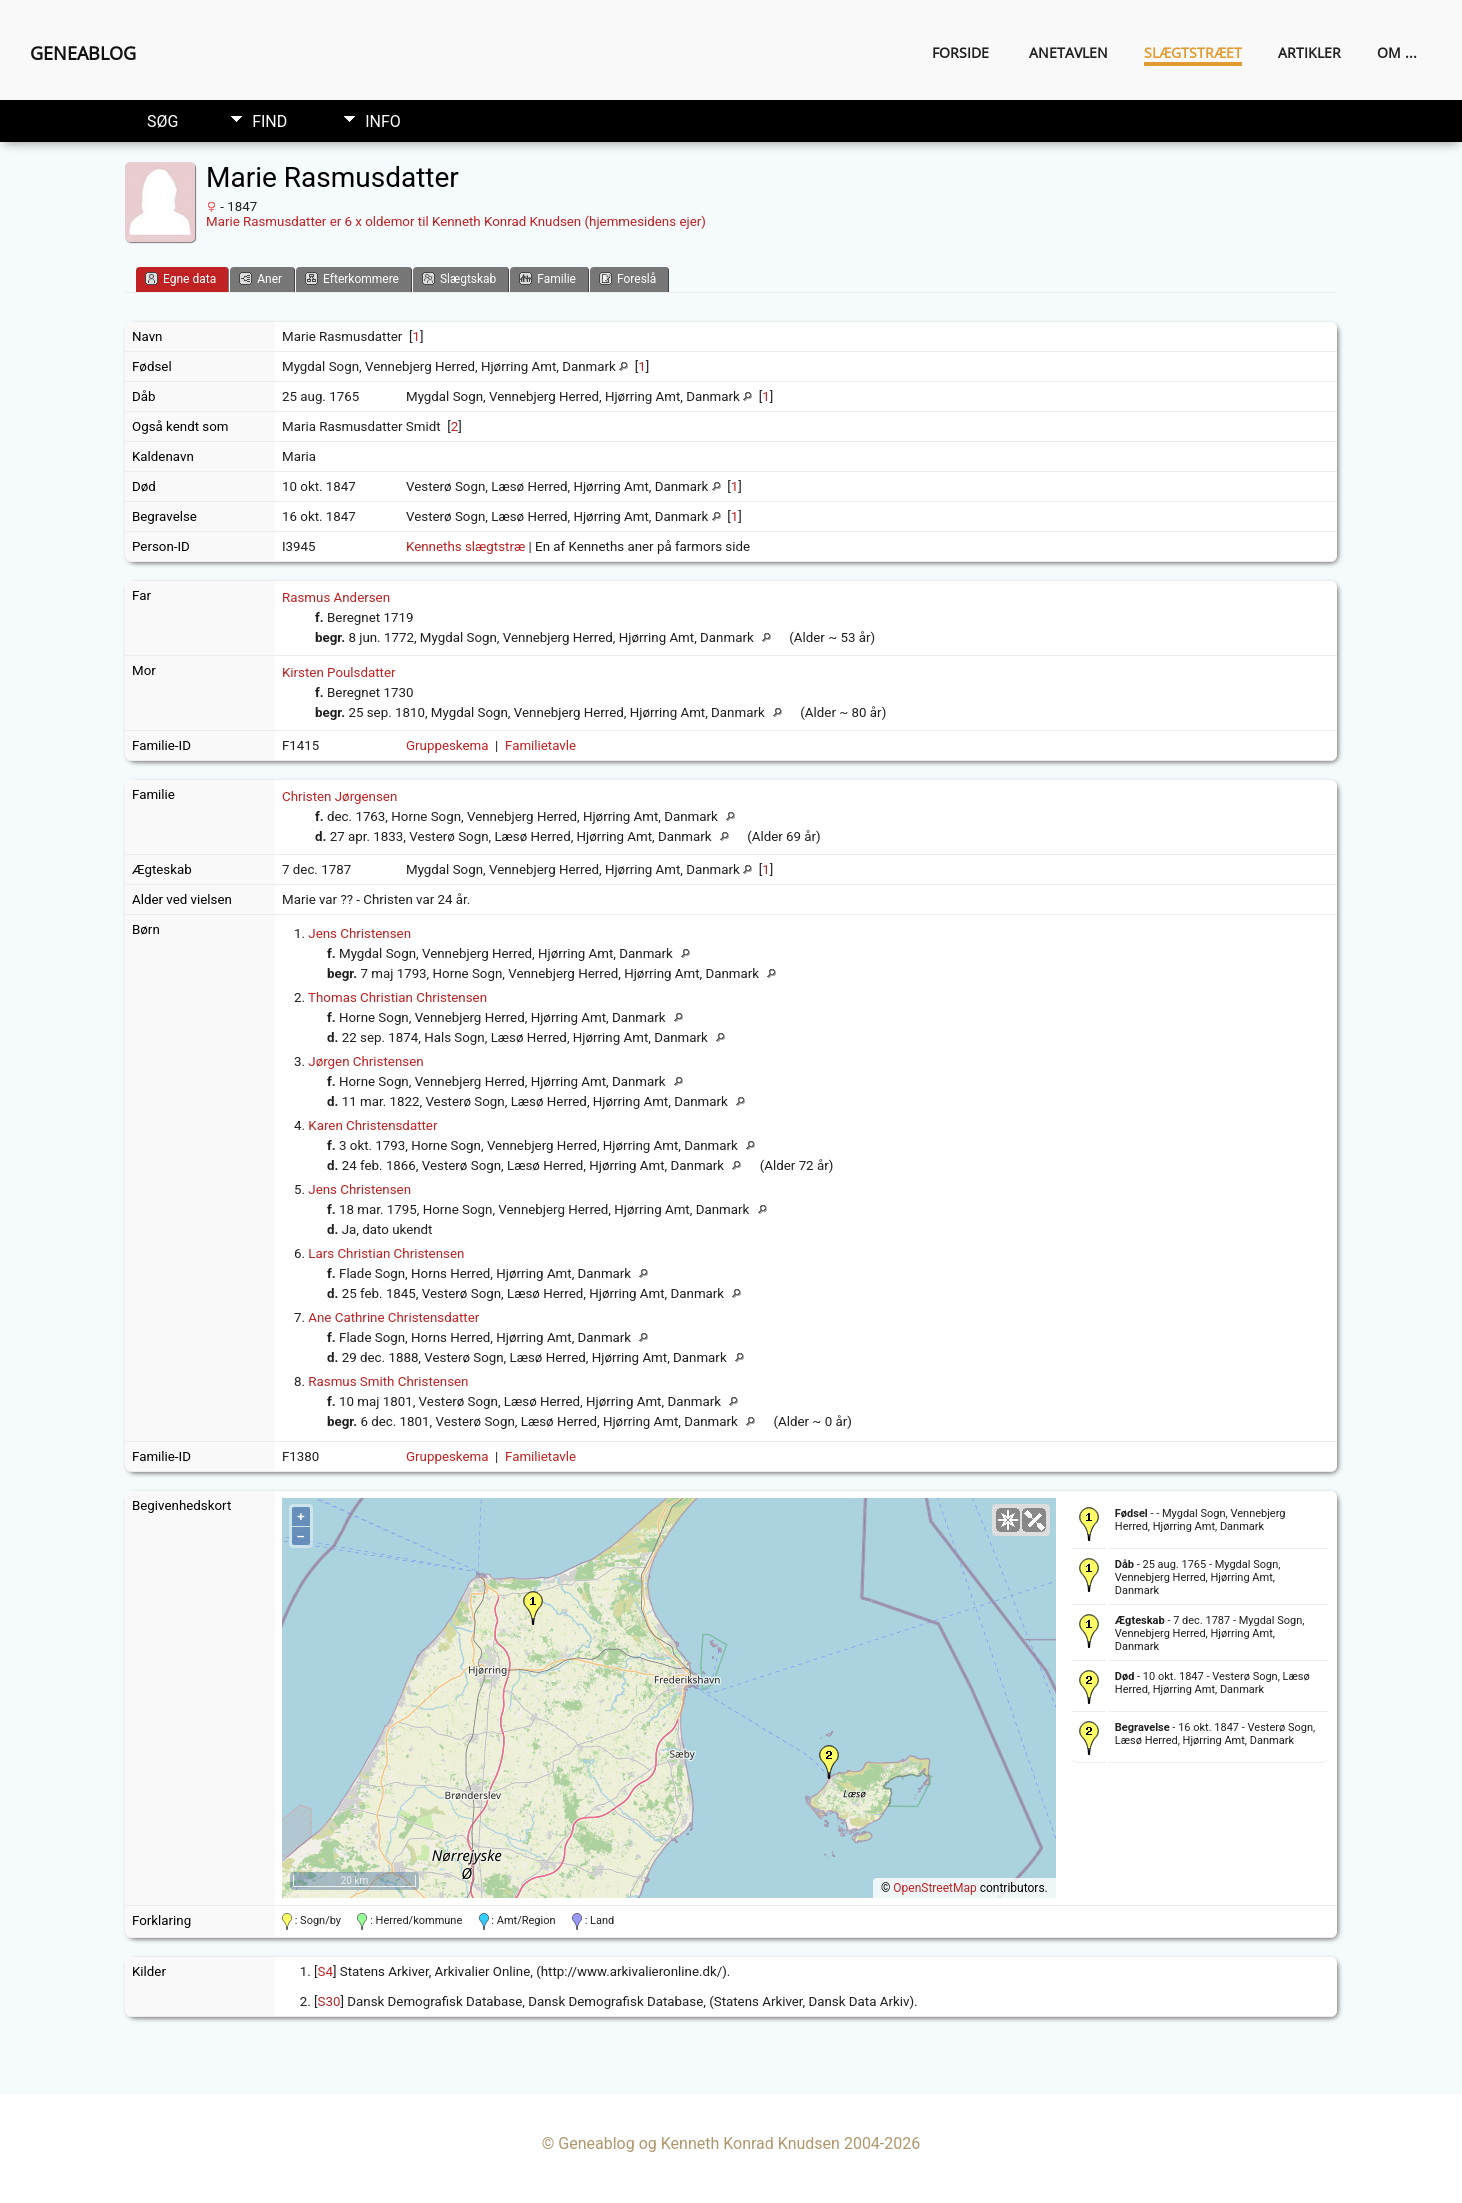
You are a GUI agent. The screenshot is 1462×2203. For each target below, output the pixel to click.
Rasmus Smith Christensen (388, 1381)
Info (383, 121)
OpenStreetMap (934, 1888)
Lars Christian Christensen (386, 1253)
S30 (329, 2001)
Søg (162, 121)
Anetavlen (1068, 52)
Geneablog (83, 53)
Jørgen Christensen (365, 1061)
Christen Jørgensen (339, 796)
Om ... (1397, 52)
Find (269, 121)
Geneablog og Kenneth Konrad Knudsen (699, 2143)
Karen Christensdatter (372, 1125)
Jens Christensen (359, 933)
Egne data (180, 278)
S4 (325, 1971)
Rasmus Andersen (336, 597)
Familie (547, 278)
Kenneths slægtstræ (465, 546)
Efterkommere (352, 278)
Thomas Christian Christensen (397, 997)
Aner (260, 278)
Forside (960, 52)
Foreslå (627, 278)
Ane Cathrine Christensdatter (393, 1317)
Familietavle (540, 745)
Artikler (1309, 52)
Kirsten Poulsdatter (339, 672)
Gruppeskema (447, 745)
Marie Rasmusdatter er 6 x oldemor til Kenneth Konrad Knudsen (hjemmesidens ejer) (456, 221)
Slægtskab (459, 278)
